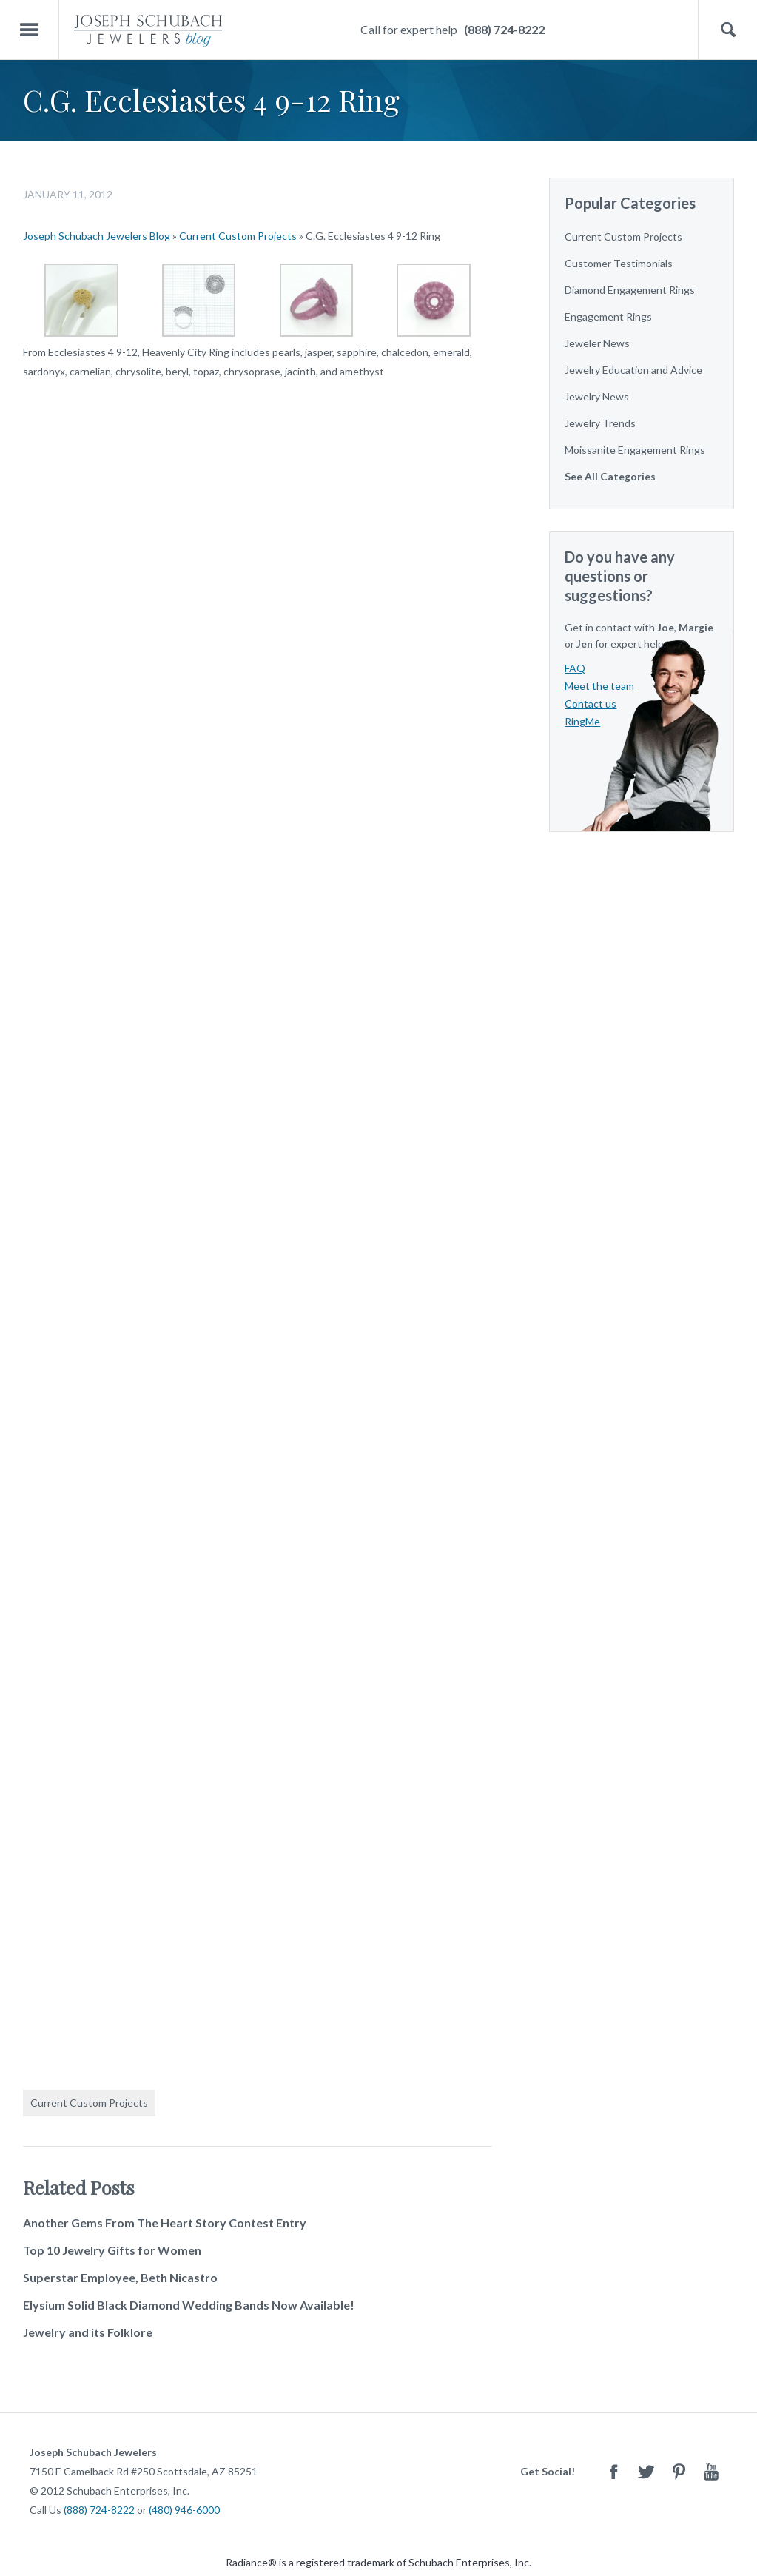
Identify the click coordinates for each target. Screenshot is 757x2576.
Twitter (646, 2471)
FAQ (575, 668)
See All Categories (610, 476)
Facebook (613, 2471)
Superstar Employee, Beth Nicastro (120, 2277)
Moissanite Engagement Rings (635, 449)
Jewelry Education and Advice (633, 369)
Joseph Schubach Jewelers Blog (96, 235)
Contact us (590, 703)
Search (728, 30)
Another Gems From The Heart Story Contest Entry (164, 2223)
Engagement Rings (608, 316)
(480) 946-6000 (184, 2509)
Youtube (711, 2471)
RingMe (582, 721)
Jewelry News (597, 396)
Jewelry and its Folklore (87, 2332)
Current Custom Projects (238, 235)
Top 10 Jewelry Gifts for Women (112, 2250)
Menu (29, 30)
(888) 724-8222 (504, 29)
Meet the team (599, 686)
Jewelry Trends (600, 423)
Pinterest (678, 2471)
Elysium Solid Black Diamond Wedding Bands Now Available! (188, 2305)
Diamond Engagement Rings (630, 290)
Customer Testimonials (619, 263)
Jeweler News (597, 343)
